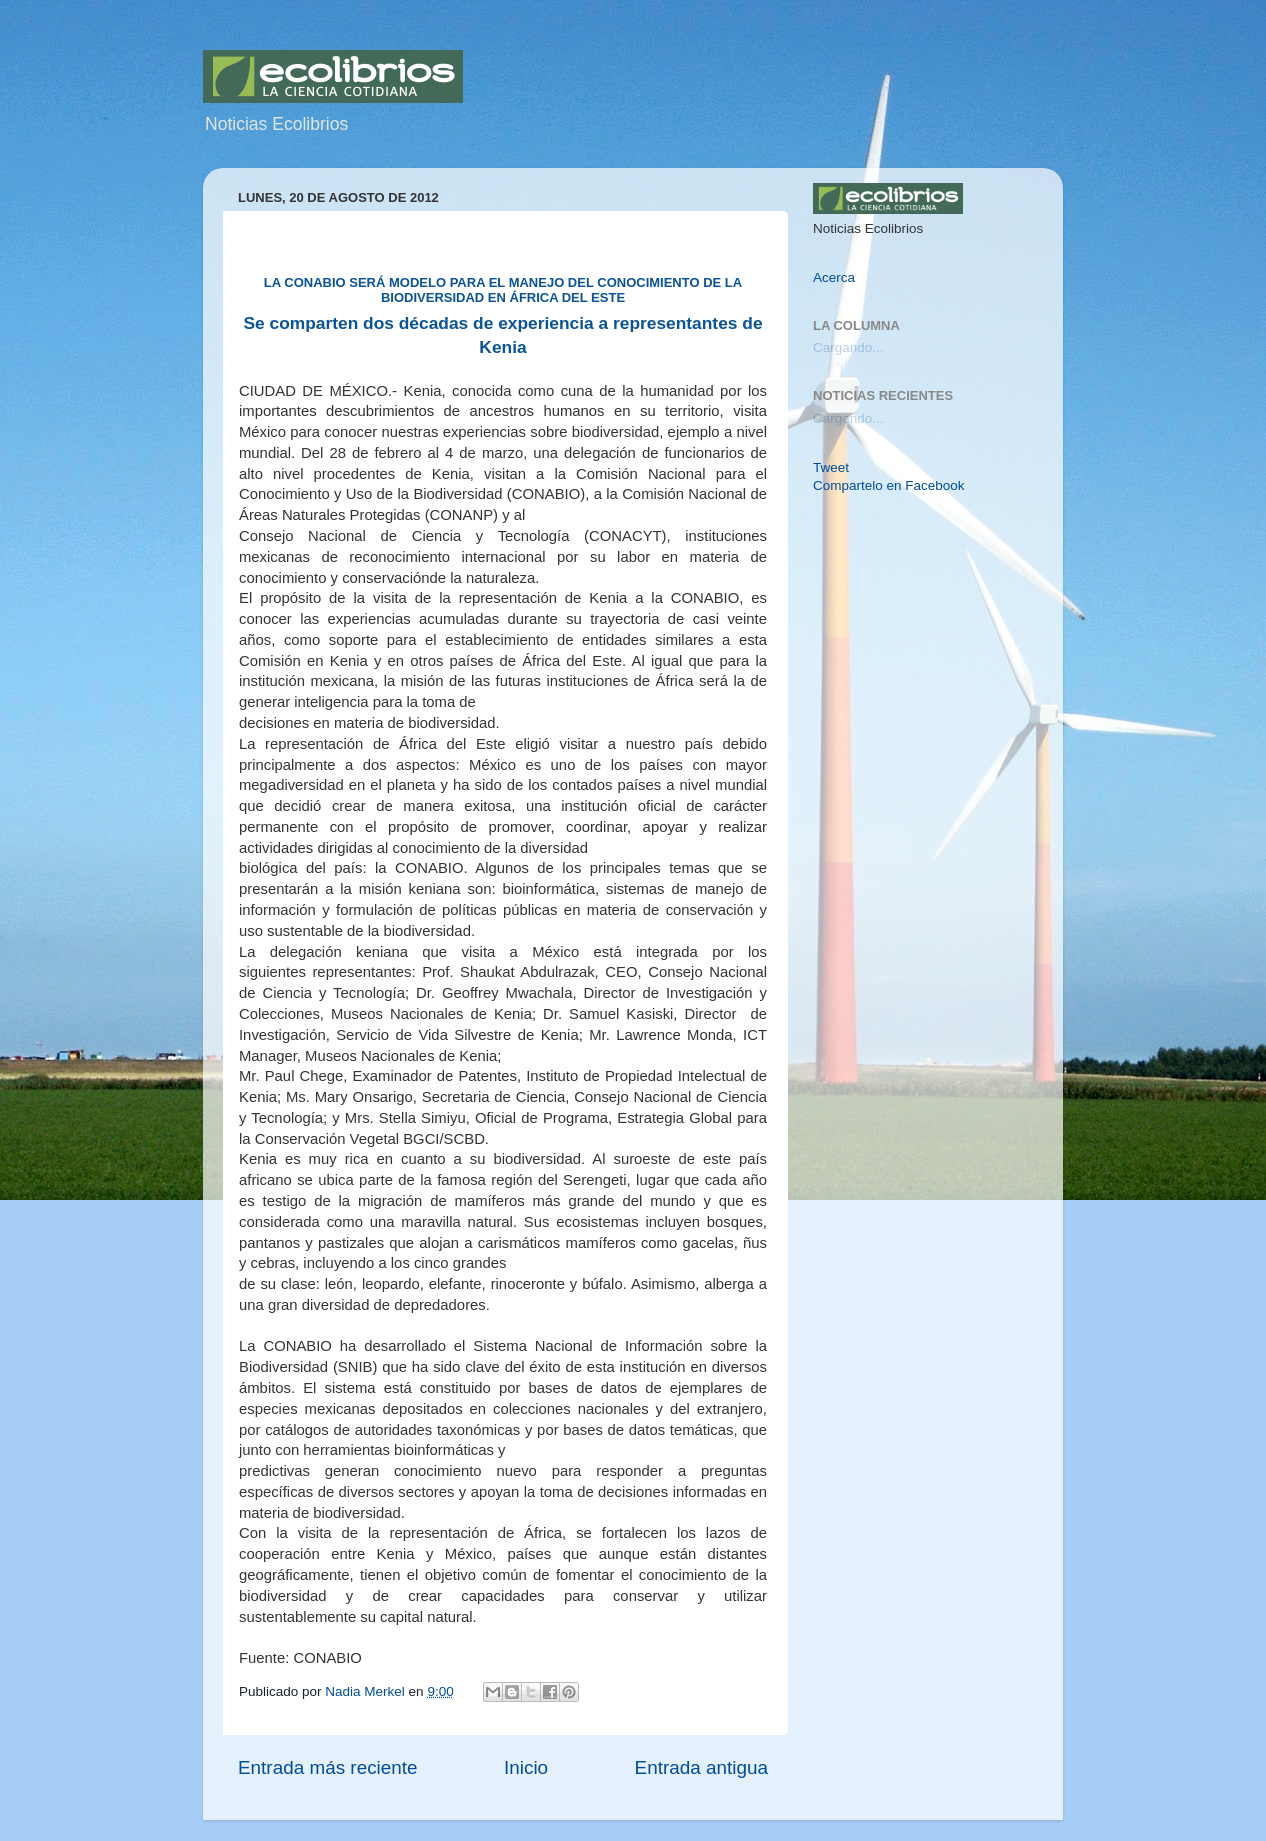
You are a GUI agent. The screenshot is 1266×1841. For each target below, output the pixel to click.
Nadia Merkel (366, 1691)
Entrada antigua (701, 1767)
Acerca (834, 277)
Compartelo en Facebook (889, 485)
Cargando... (848, 347)
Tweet (831, 467)
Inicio (526, 1767)
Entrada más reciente (328, 1767)
